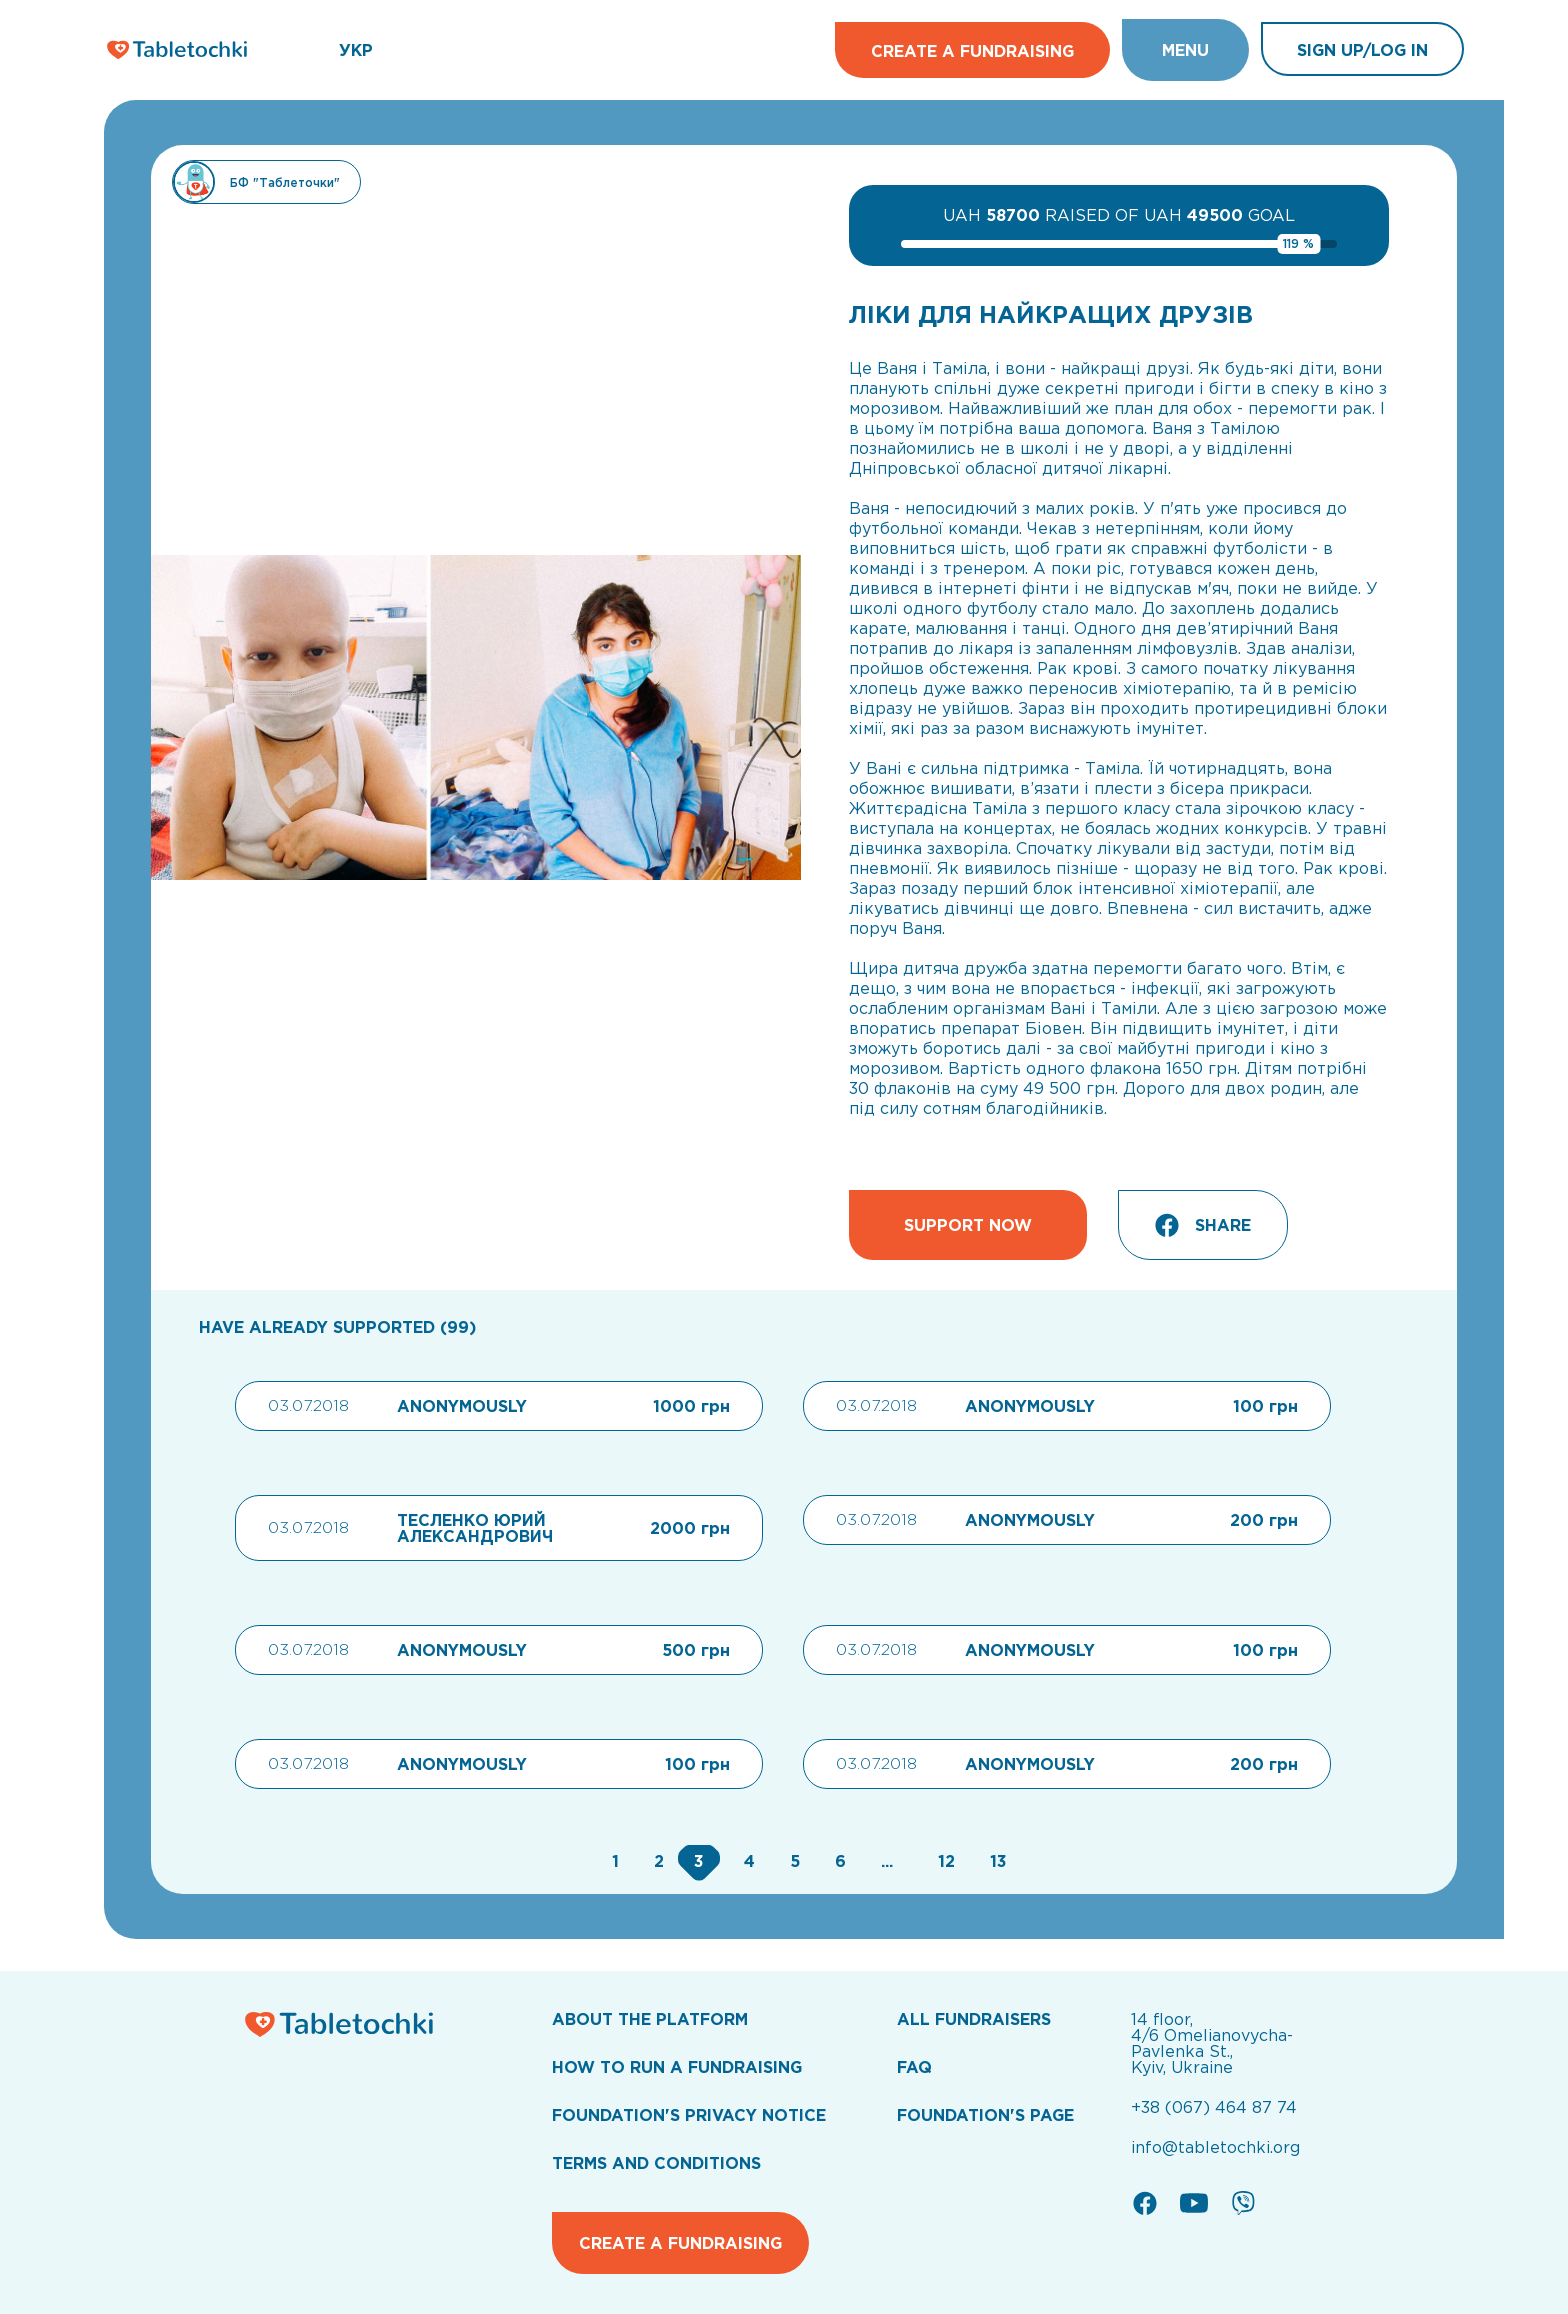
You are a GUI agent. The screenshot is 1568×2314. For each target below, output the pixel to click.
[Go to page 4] (747, 1861)
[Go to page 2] (656, 1861)
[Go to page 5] (792, 1861)
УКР (356, 50)
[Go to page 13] (993, 1861)
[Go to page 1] (613, 1861)
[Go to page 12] (944, 1861)
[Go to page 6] (838, 1861)
